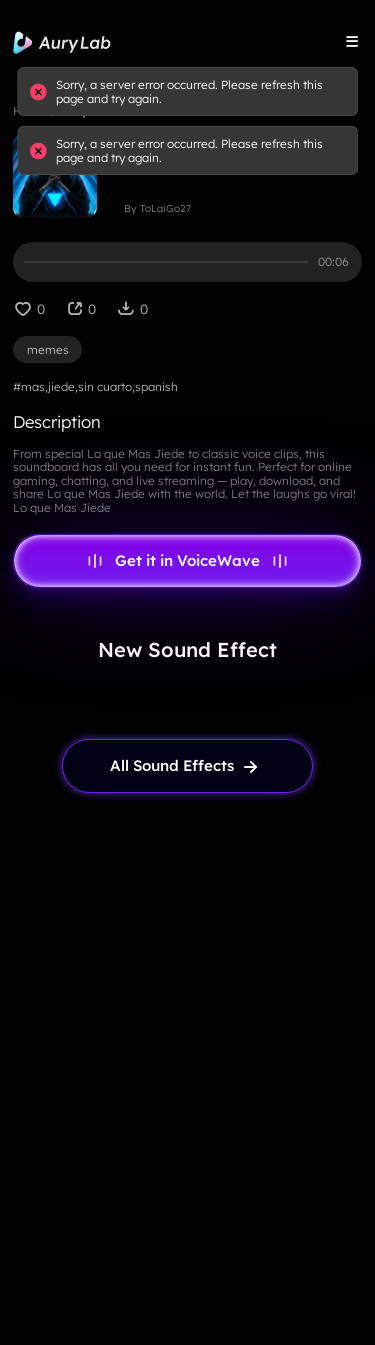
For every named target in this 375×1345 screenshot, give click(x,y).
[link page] (188, 766)
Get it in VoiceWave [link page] (187, 561)
